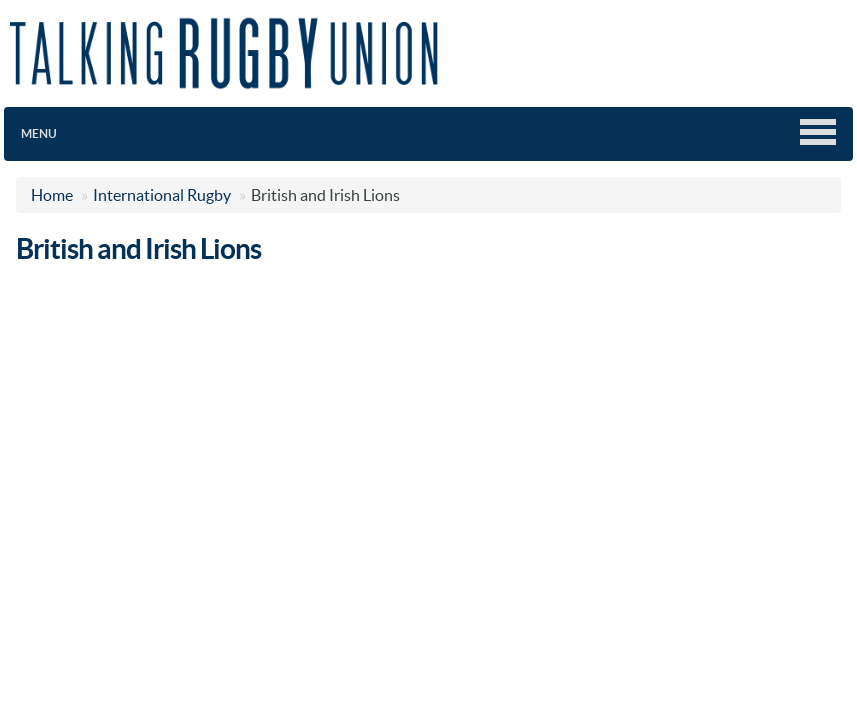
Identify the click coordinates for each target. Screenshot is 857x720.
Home (52, 195)
